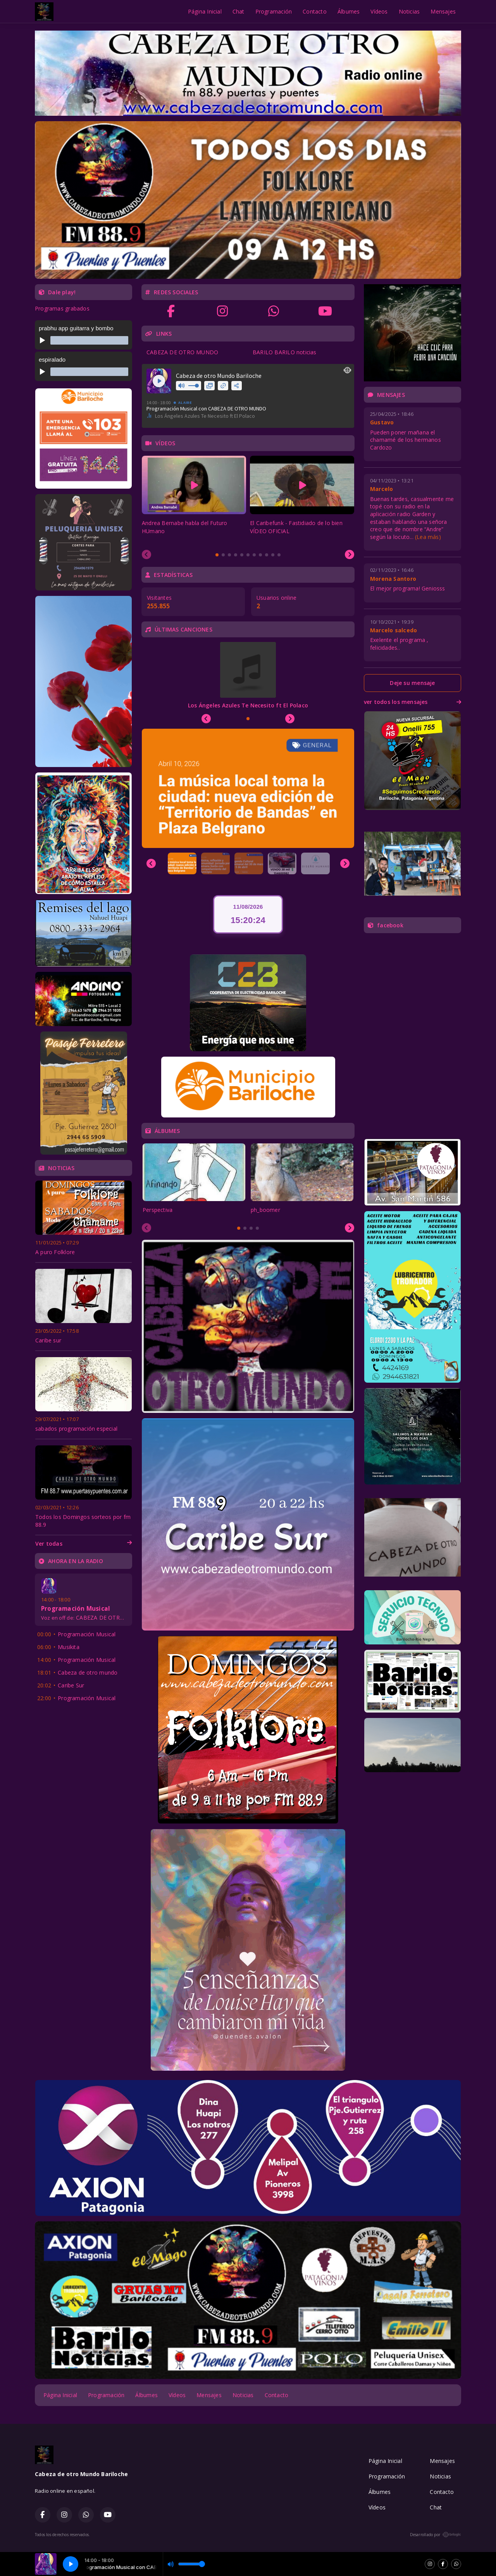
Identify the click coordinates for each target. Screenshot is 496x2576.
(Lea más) (428, 537)
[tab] (217, 554)
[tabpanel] (194, 499)
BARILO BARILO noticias (285, 352)
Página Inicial (205, 11)
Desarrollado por (435, 2534)
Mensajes (443, 11)
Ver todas (83, 1544)
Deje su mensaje (412, 682)
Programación (273, 11)
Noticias (409, 11)
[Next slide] (349, 554)
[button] (182, 863)
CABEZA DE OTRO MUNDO (182, 352)
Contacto (315, 11)
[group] (248, 788)
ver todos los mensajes (412, 701)
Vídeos (379, 11)
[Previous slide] (146, 554)
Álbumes (349, 11)
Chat (238, 11)
